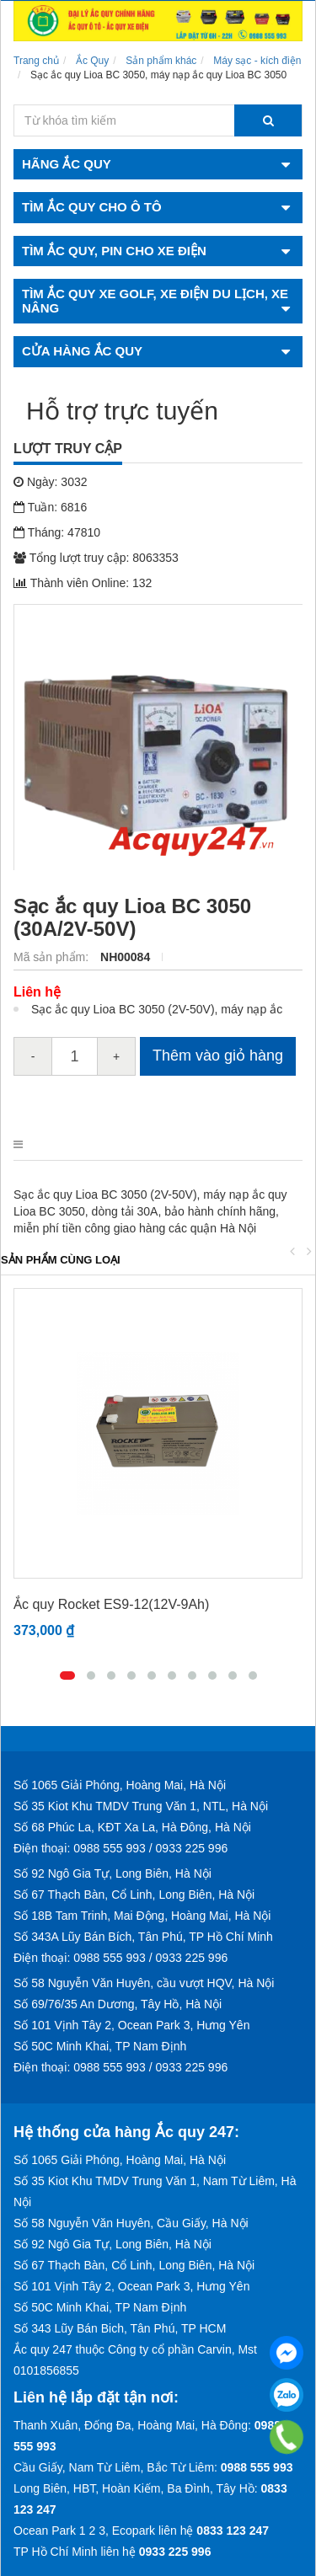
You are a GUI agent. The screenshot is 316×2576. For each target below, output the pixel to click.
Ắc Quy (92, 61)
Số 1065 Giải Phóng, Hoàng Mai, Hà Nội (119, 1785)
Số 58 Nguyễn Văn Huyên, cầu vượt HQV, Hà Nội (143, 1983)
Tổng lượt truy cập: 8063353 (96, 557)
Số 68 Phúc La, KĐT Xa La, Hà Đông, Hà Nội (132, 1827)
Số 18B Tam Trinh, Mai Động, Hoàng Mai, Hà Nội (141, 1915)
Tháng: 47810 (56, 532)
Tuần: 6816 (50, 507)
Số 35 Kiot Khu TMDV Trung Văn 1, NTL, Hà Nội (140, 1806)
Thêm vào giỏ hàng (218, 1055)
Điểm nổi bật (109, 1144)
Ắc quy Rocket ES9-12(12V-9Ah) (111, 1604)
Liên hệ (37, 992)
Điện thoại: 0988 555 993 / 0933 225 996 (120, 1848)
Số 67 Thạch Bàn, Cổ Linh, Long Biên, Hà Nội (133, 1894)
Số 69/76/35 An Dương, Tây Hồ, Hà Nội (117, 2004)
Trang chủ (36, 61)
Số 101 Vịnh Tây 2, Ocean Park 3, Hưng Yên (131, 2025)
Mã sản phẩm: (52, 957)
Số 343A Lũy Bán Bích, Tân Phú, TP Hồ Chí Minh (143, 1936)
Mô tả (30, 1144)
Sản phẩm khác (161, 61)
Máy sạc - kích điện (257, 61)
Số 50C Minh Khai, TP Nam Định (99, 2046)
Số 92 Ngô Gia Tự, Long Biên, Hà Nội (112, 1873)
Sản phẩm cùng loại (61, 1259)
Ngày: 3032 (50, 482)
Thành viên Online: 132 (82, 583)
